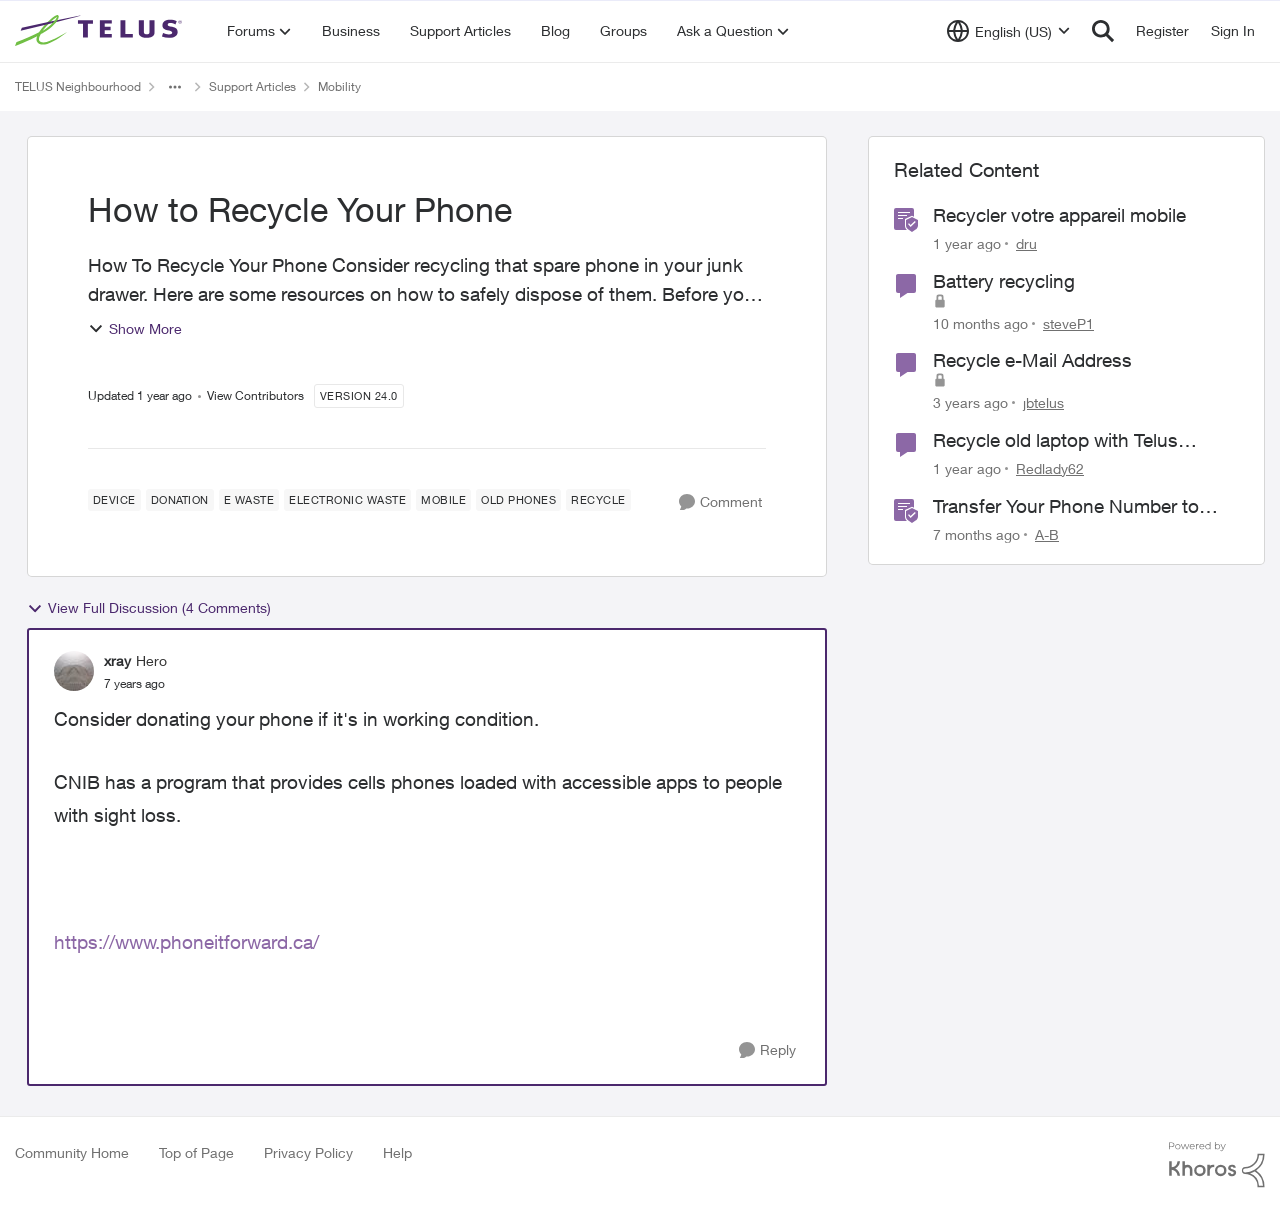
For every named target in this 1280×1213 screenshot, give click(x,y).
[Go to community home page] (101, 31)
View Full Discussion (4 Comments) (149, 608)
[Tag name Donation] (180, 500)
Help (397, 1152)
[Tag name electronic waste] (347, 500)
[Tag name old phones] (518, 500)
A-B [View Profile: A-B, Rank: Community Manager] (1047, 533)
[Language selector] (1008, 31)
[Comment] (720, 502)
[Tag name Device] (114, 500)
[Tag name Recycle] (598, 500)
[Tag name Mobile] (443, 500)
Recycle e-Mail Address (1032, 360)
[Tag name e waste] (249, 500)
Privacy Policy (308, 1152)
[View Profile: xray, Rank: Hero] (74, 671)
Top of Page (196, 1152)
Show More (135, 328)
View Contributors (255, 395)
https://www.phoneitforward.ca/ (186, 942)
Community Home (72, 1152)
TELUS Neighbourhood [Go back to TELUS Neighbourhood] (78, 86)
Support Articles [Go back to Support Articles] (252, 86)
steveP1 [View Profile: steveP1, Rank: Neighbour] (1068, 322)
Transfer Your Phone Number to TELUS (1066, 507)
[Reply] (767, 1050)
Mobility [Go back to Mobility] (339, 86)
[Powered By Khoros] (1217, 1165)
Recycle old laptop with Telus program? (1055, 441)
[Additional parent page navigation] (175, 87)
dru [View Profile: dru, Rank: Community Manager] (1026, 243)
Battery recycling (1004, 281)
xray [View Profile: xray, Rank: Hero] (117, 660)
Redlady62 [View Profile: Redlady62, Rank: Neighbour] (1050, 468)
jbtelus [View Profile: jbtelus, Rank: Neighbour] (1043, 402)
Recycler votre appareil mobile (1059, 215)
